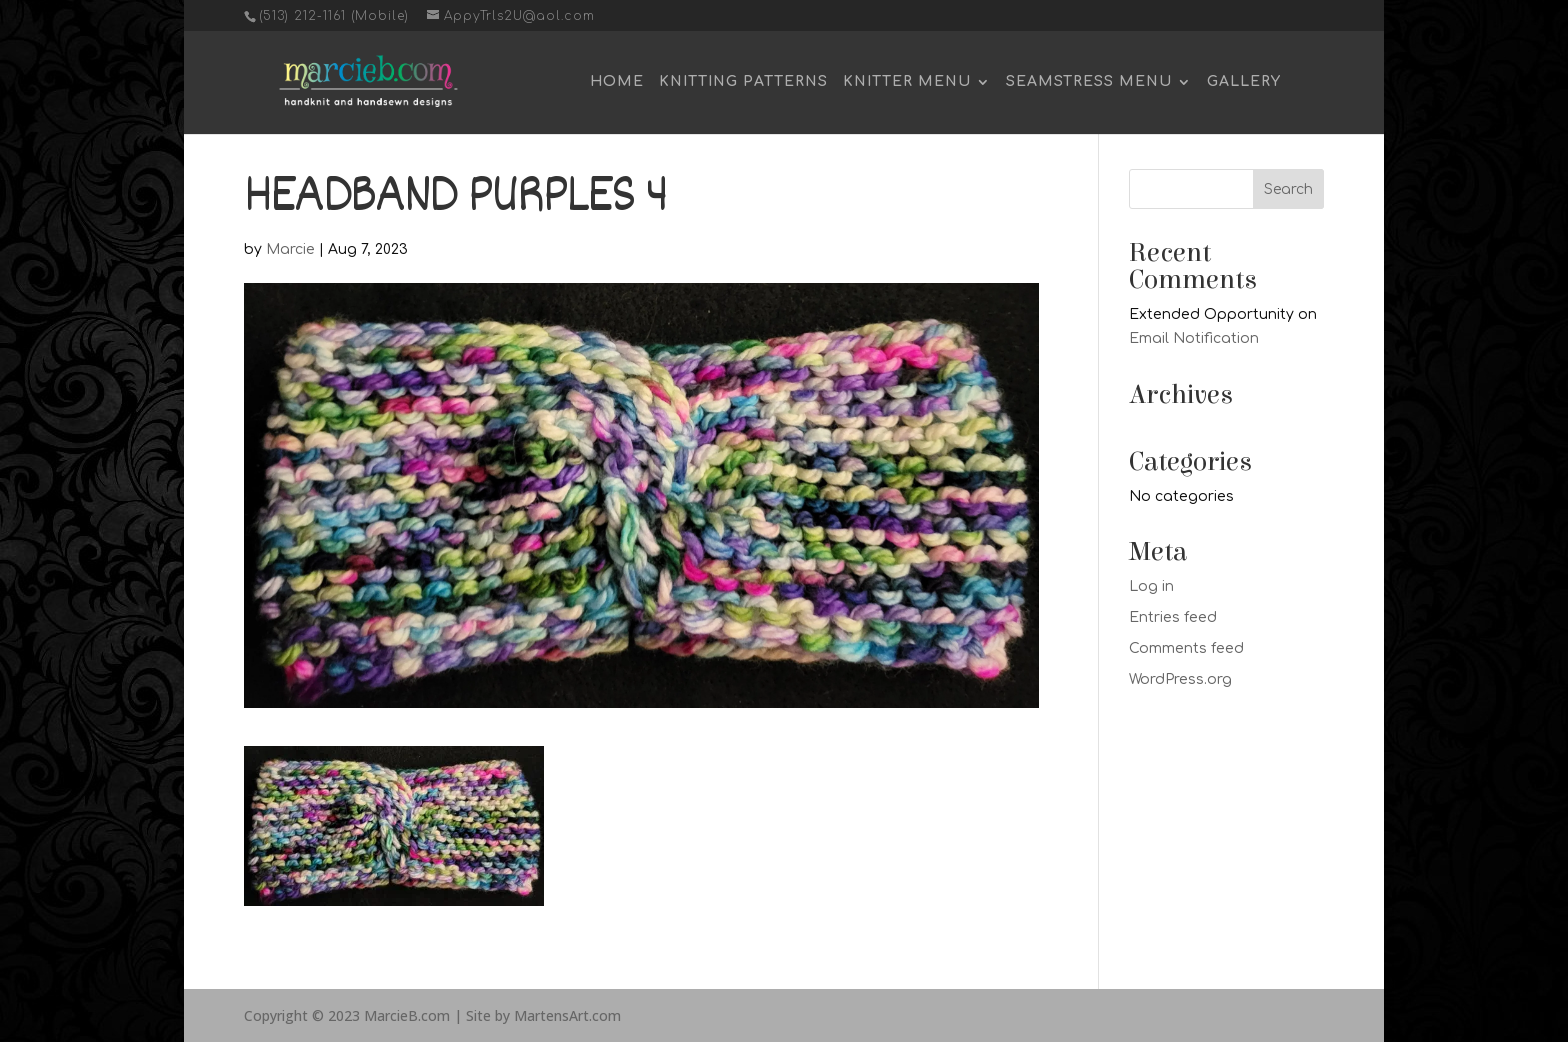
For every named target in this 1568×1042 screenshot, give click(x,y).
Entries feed (1173, 617)
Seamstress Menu (1089, 82)
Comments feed (1186, 648)
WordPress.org (1180, 679)
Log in (1151, 586)
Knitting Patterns (743, 82)
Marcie (290, 249)
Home (617, 82)
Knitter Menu (907, 82)
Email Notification (1194, 338)
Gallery (1244, 82)
